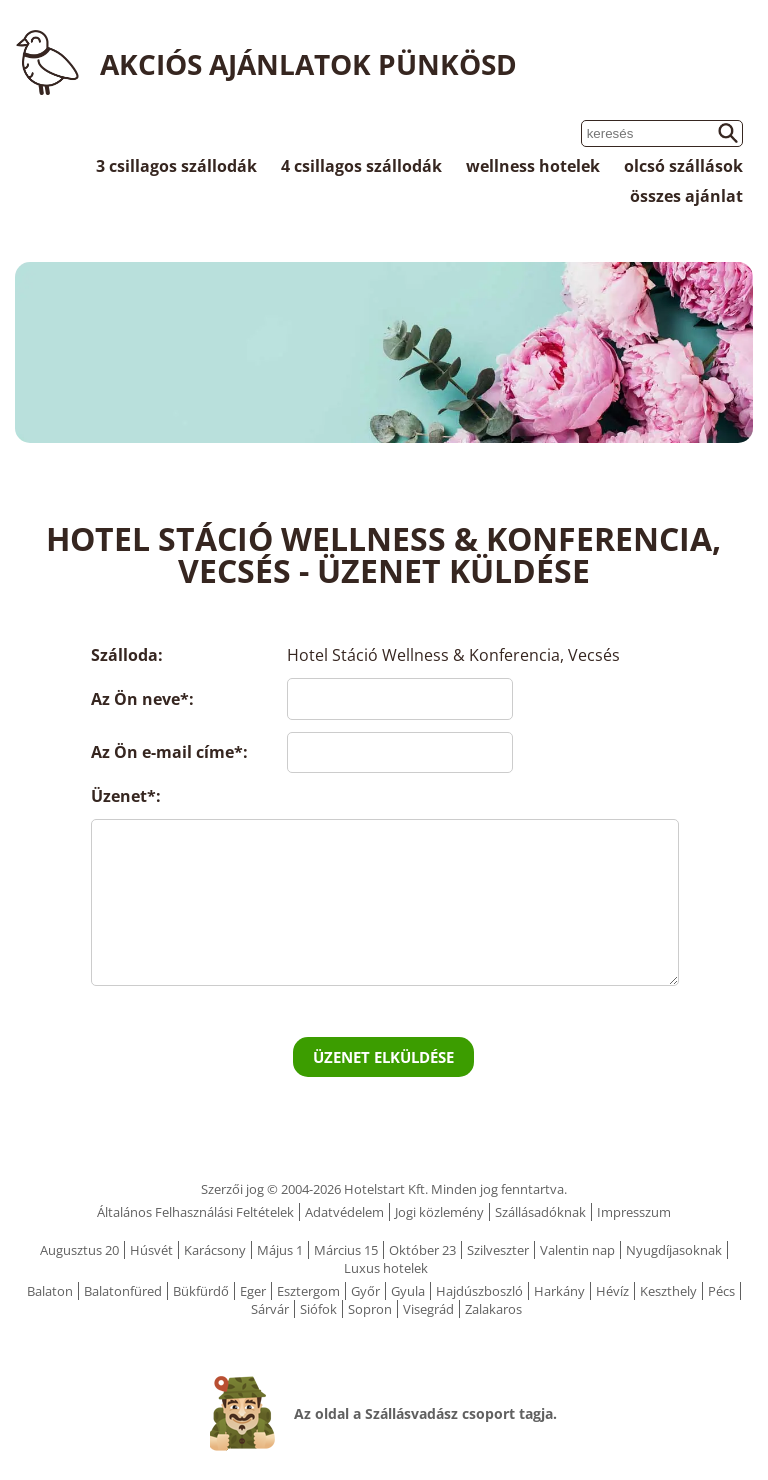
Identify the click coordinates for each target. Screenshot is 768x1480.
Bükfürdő (201, 1291)
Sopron (370, 1309)
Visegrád (428, 1309)
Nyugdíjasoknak (674, 1250)
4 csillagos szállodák (361, 166)
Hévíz (612, 1291)
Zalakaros (493, 1309)
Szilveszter (498, 1250)
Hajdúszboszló (479, 1291)
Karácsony (215, 1250)
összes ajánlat (686, 196)
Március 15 (346, 1250)
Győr (365, 1291)
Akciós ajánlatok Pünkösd (308, 64)
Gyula (408, 1291)
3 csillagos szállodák (176, 166)
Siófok (318, 1309)
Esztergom (308, 1291)
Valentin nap (577, 1250)
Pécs (721, 1291)
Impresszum (634, 1212)
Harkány (559, 1291)
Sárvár (270, 1309)
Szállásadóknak (540, 1212)
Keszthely (668, 1291)
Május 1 (280, 1250)
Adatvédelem (344, 1212)
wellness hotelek (533, 166)
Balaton (50, 1291)
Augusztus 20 (79, 1250)
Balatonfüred (123, 1291)
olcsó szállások (683, 166)
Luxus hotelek (386, 1268)
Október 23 (422, 1250)
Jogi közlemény (439, 1212)
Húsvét (151, 1250)
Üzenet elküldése (383, 1057)
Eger (253, 1291)
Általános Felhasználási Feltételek (195, 1212)
